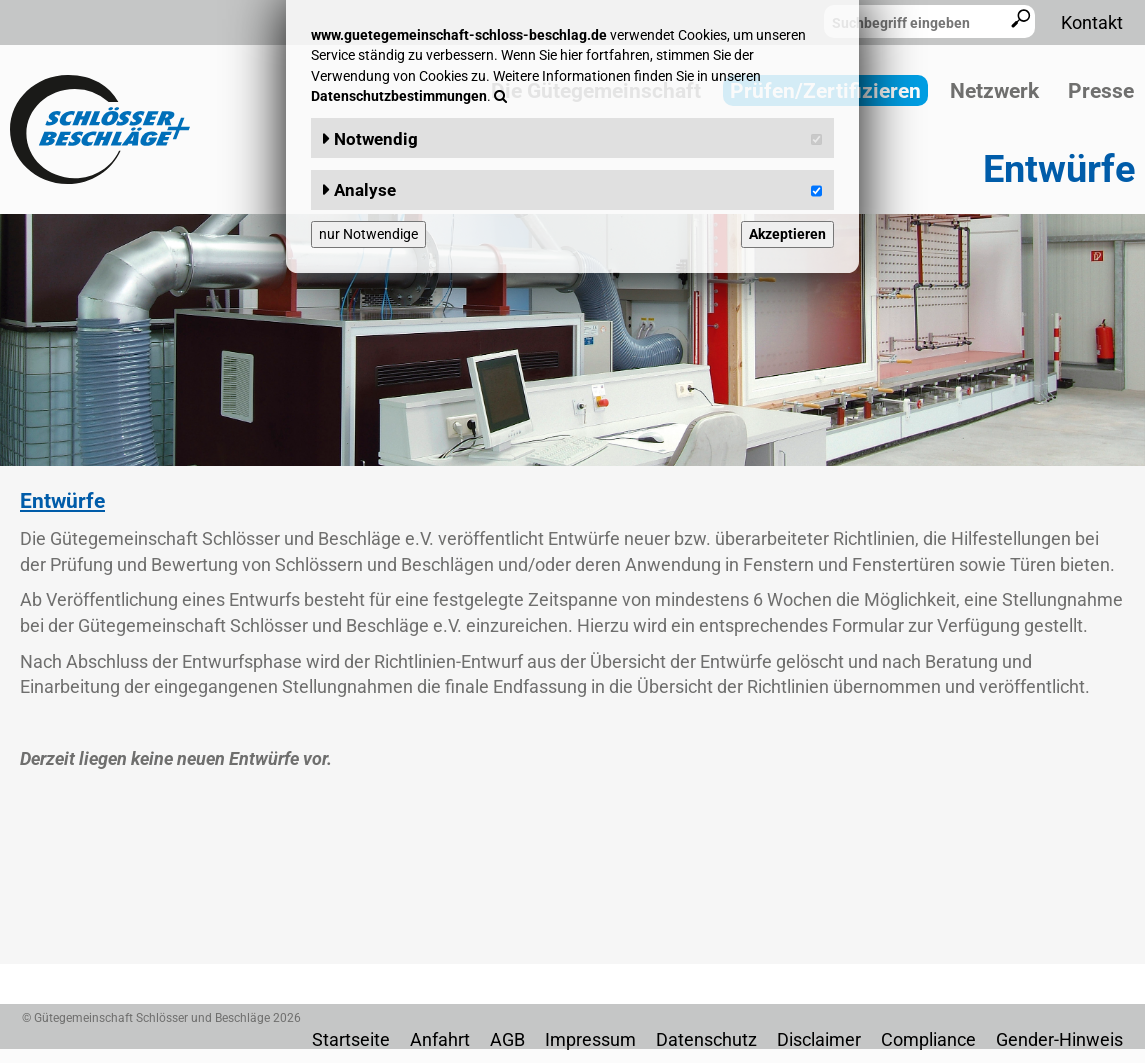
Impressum (590, 1039)
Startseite (351, 1039)
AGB (507, 1039)
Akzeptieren (787, 234)
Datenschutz (706, 1039)
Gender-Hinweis (1059, 1039)
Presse (1101, 91)
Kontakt (1092, 22)
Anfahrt (440, 1039)
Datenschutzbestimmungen (399, 96)
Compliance (928, 1039)
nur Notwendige (368, 234)
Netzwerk (994, 91)
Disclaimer (819, 1039)
